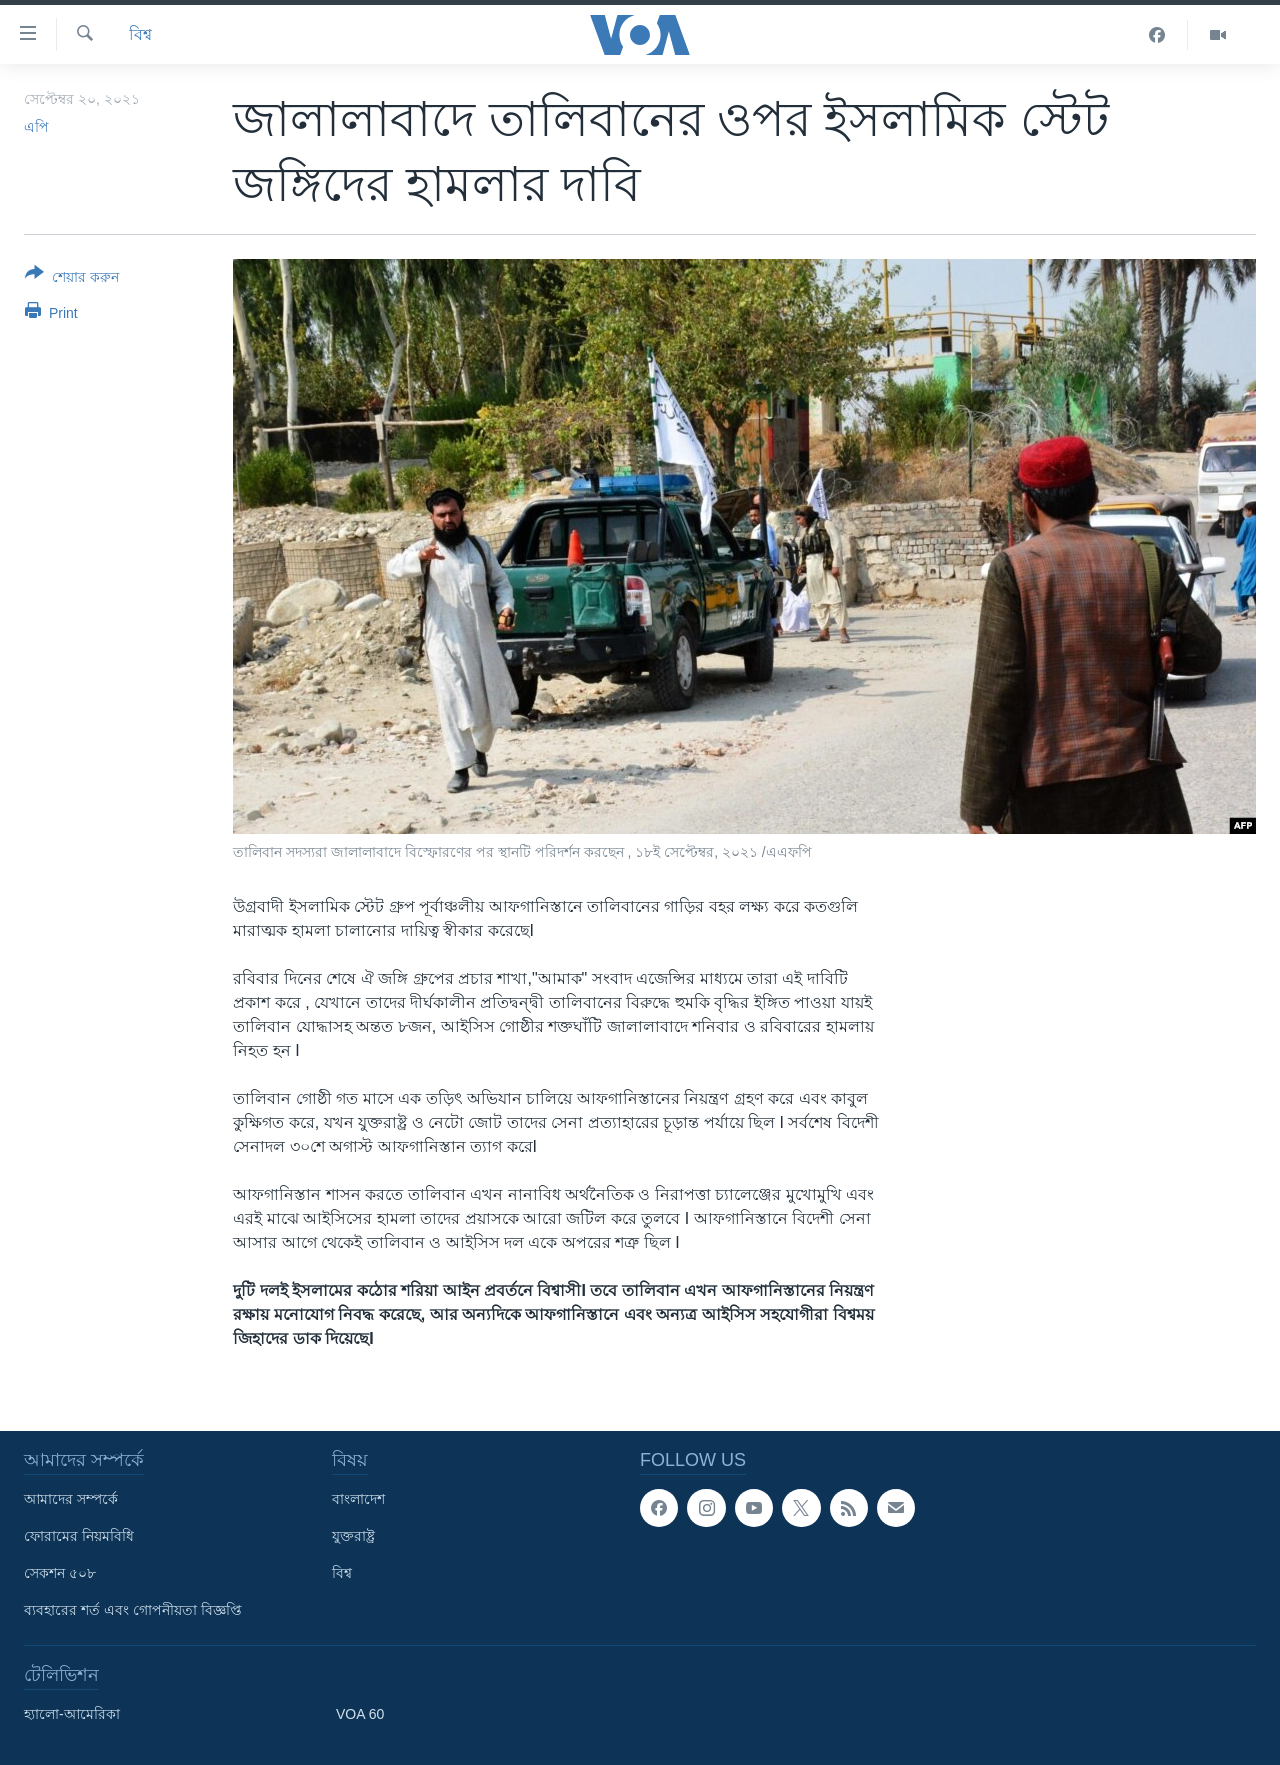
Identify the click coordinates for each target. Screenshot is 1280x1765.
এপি (36, 127)
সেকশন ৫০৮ (60, 1573)
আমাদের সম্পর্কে (71, 1499)
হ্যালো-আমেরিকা (72, 1714)
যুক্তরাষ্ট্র (353, 1536)
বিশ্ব (140, 34)
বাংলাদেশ (358, 1499)
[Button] (72, 279)
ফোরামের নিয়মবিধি (79, 1536)
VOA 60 (360, 1714)
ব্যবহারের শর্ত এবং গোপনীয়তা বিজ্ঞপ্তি (133, 1610)
